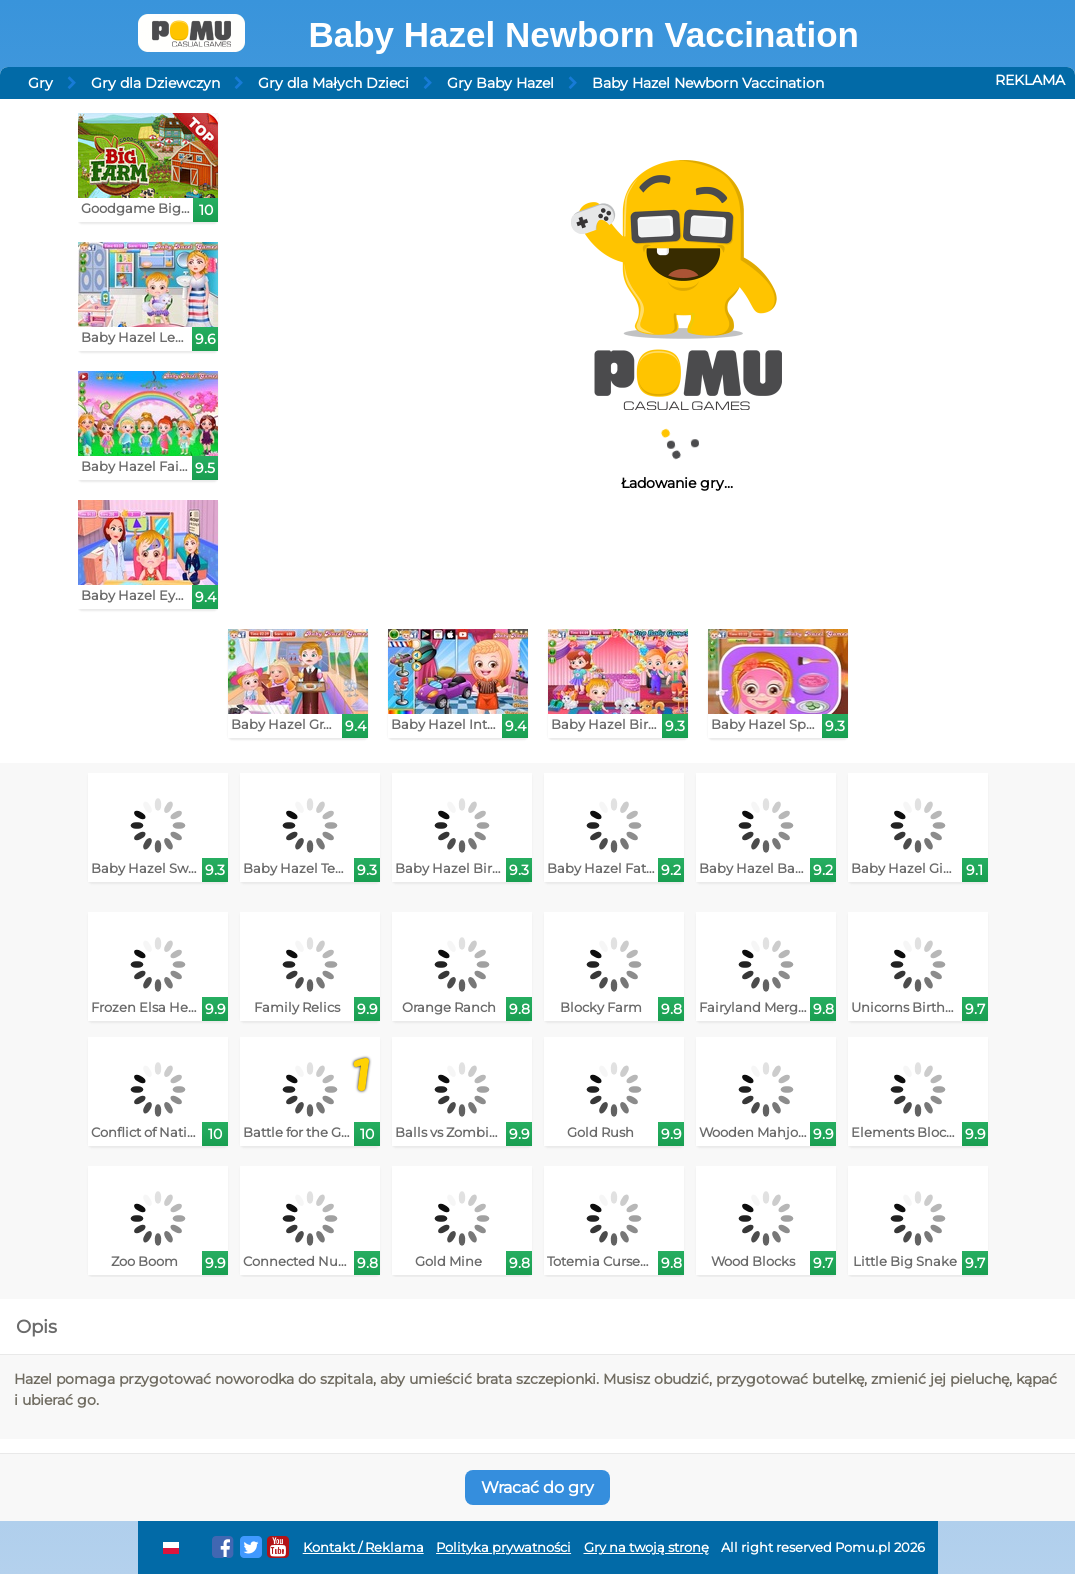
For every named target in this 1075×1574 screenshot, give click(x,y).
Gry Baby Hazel (500, 83)
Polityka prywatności (503, 1547)
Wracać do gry (537, 1487)
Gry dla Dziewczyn (155, 83)
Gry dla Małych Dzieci (333, 83)
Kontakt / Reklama (363, 1547)
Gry (40, 83)
